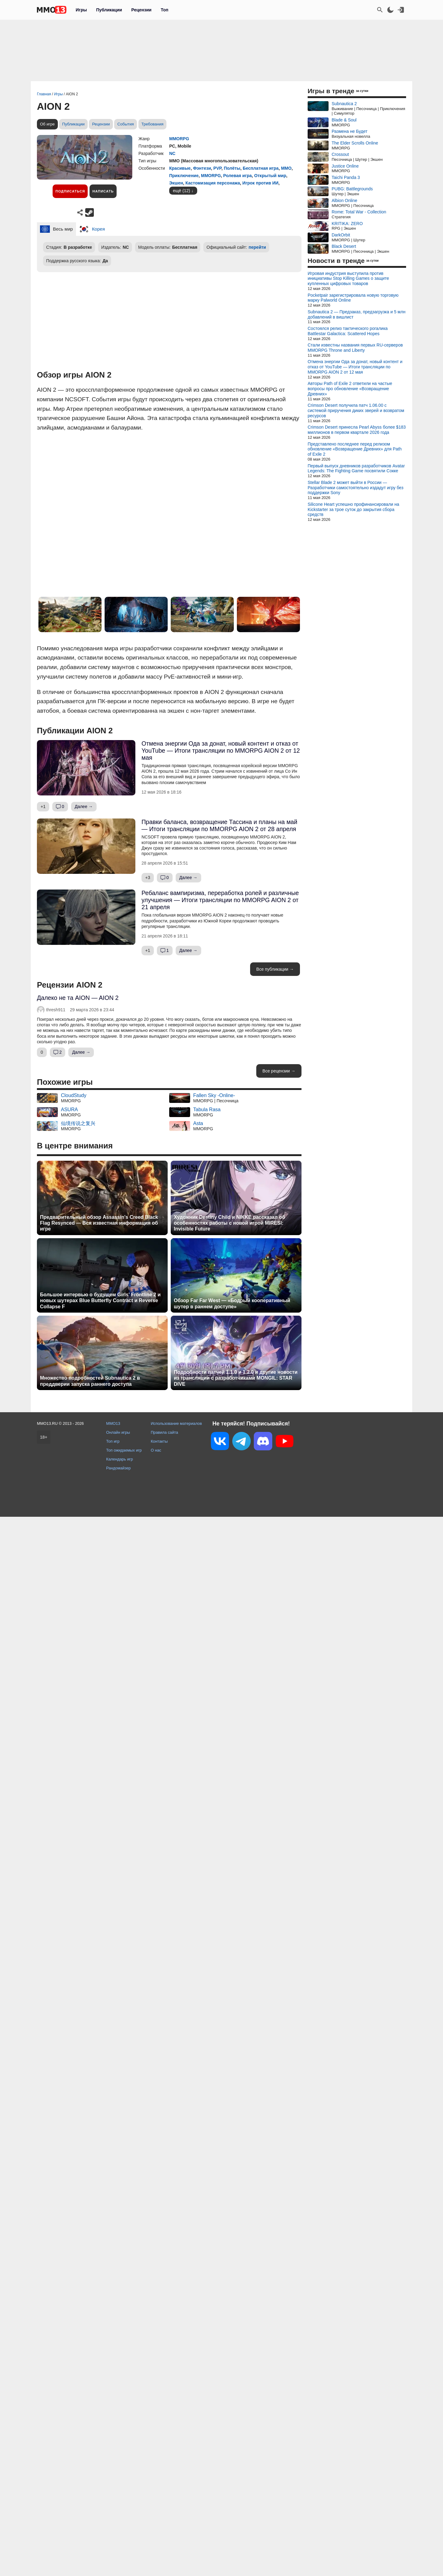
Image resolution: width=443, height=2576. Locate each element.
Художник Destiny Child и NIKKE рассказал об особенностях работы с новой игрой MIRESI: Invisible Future (229, 1223)
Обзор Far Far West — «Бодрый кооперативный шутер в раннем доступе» (232, 1303)
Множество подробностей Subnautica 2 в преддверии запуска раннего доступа (90, 1380)
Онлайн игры (118, 1432)
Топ (164, 9)
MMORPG (179, 138)
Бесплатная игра (261, 168)
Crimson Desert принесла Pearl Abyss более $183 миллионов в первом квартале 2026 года (357, 430)
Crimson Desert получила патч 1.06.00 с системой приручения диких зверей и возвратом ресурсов (356, 410)
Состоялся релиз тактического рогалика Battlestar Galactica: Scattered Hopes (348, 331)
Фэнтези (202, 168)
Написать (103, 191)
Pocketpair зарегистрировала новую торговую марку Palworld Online (353, 298)
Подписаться (70, 191)
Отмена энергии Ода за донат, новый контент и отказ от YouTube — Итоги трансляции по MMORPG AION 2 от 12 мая (221, 750)
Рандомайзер (118, 1468)
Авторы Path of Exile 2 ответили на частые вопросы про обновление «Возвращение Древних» (350, 388)
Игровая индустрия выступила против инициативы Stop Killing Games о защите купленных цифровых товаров (348, 278)
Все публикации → (275, 969)
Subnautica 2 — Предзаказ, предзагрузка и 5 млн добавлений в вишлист (356, 314)
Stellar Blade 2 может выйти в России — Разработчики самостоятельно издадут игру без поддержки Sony (355, 487)
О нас (156, 1450)
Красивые (180, 168)
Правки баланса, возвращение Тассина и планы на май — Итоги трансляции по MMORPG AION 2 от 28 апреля (219, 825)
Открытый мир (270, 175)
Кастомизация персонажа (213, 182)
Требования (153, 124)
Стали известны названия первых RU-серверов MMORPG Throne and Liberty (355, 348)
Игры (81, 9)
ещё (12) (181, 190)
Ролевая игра (237, 175)
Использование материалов (176, 1423)
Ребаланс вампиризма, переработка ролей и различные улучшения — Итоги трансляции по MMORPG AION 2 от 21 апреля (220, 900)
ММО (286, 168)
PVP (218, 168)
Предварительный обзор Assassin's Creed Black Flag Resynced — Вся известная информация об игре (99, 1223)
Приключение (183, 175)
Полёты (232, 168)
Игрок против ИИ (260, 182)
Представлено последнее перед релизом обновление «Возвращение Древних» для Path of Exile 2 (355, 449)
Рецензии (141, 9)
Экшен (176, 182)
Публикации (109, 9)
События (125, 124)
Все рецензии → (278, 1070)
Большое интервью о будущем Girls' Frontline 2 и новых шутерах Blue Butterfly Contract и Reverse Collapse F (100, 1300)
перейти (257, 247)
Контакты (159, 1441)
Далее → (84, 806)
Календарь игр (119, 1459)
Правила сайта (164, 1432)
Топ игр (112, 1441)
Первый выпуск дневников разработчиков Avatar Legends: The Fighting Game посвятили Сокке (356, 468)
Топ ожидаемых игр (124, 1450)
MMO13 (113, 1423)
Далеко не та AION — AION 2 (77, 997)
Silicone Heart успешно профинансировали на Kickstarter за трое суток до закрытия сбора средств (353, 509)
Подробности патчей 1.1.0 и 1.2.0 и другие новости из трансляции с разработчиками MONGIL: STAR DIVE (235, 1377)
